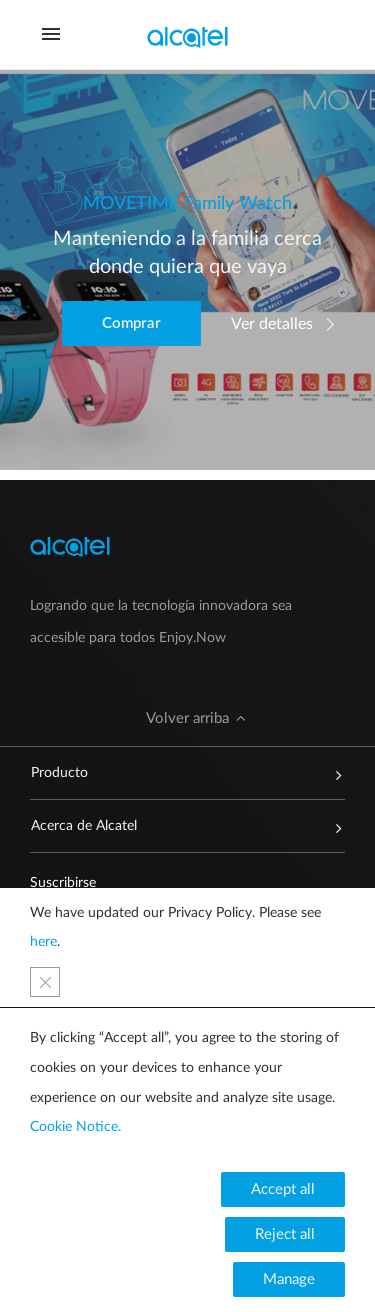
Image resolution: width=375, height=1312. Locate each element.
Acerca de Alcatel (178, 826)
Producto (178, 773)
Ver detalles (272, 324)
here (43, 942)
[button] (131, 323)
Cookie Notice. (75, 1127)
